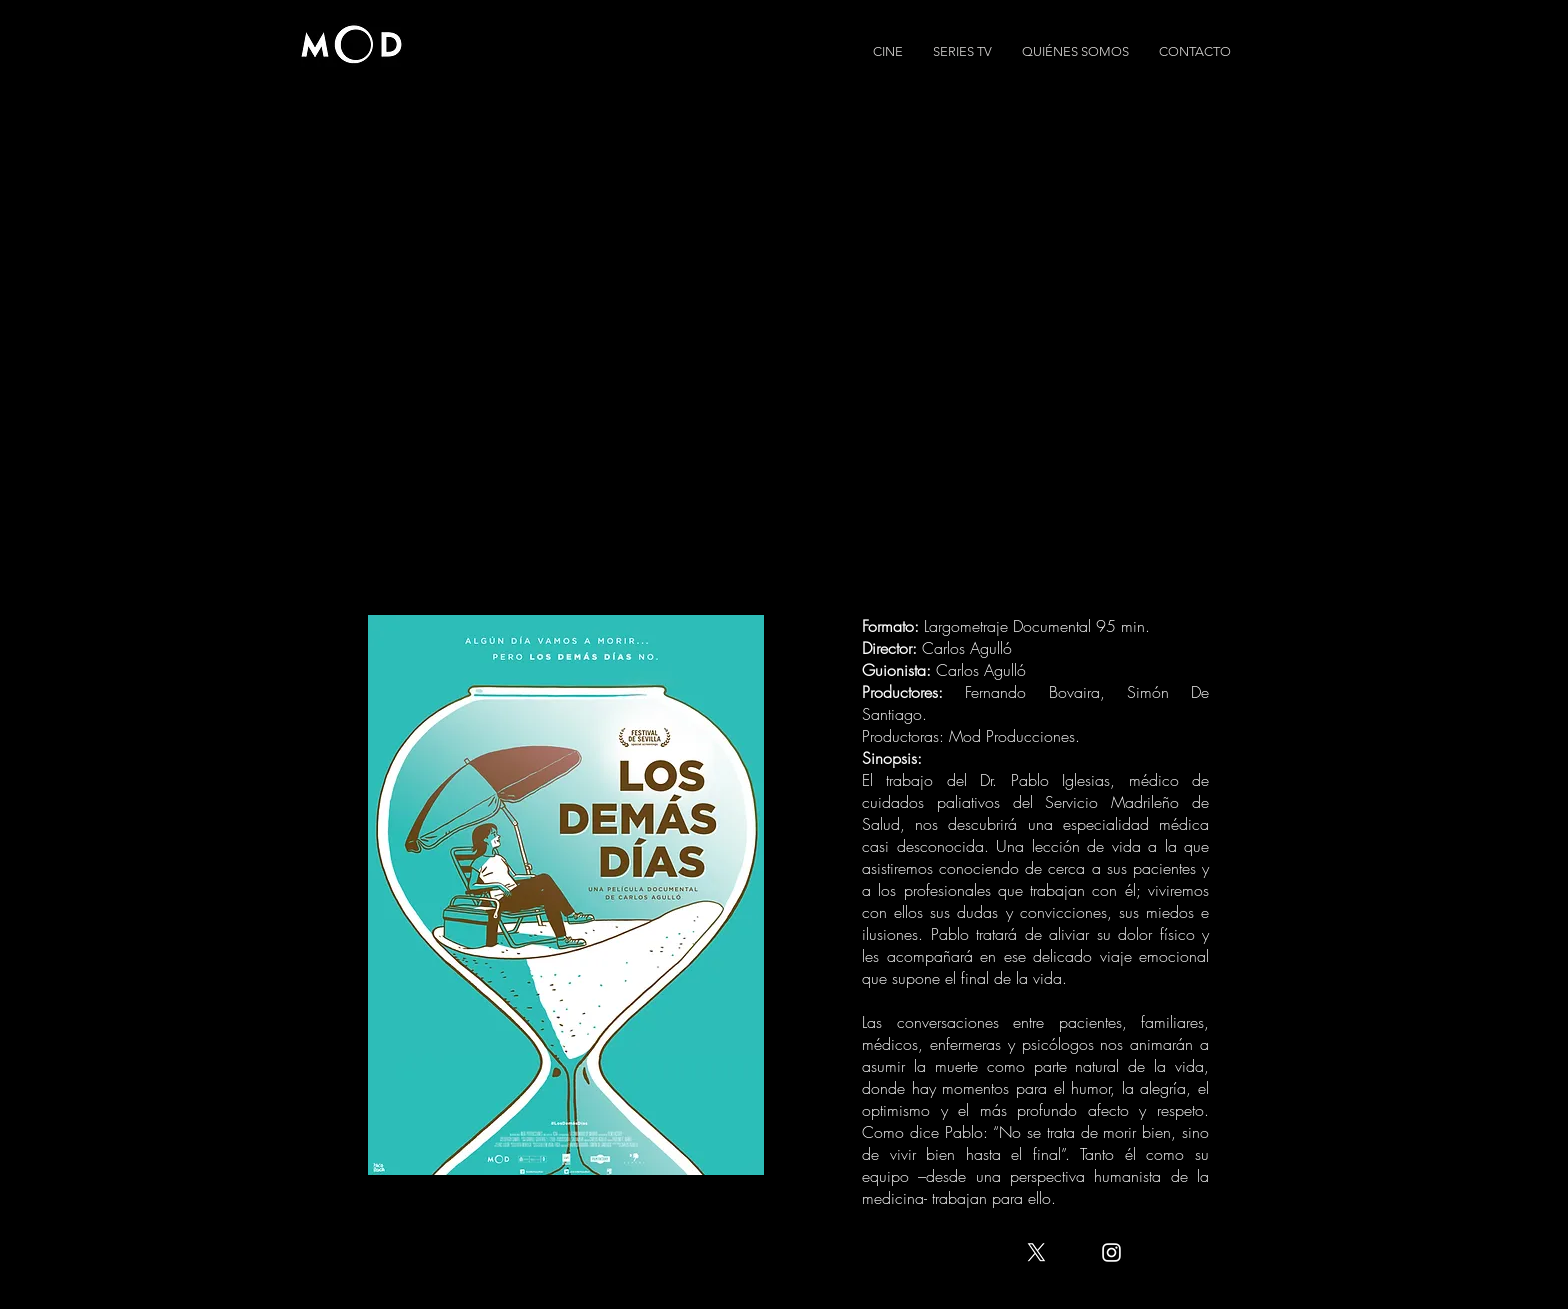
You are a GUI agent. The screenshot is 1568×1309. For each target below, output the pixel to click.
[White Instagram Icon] (1111, 1252)
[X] (1036, 1252)
